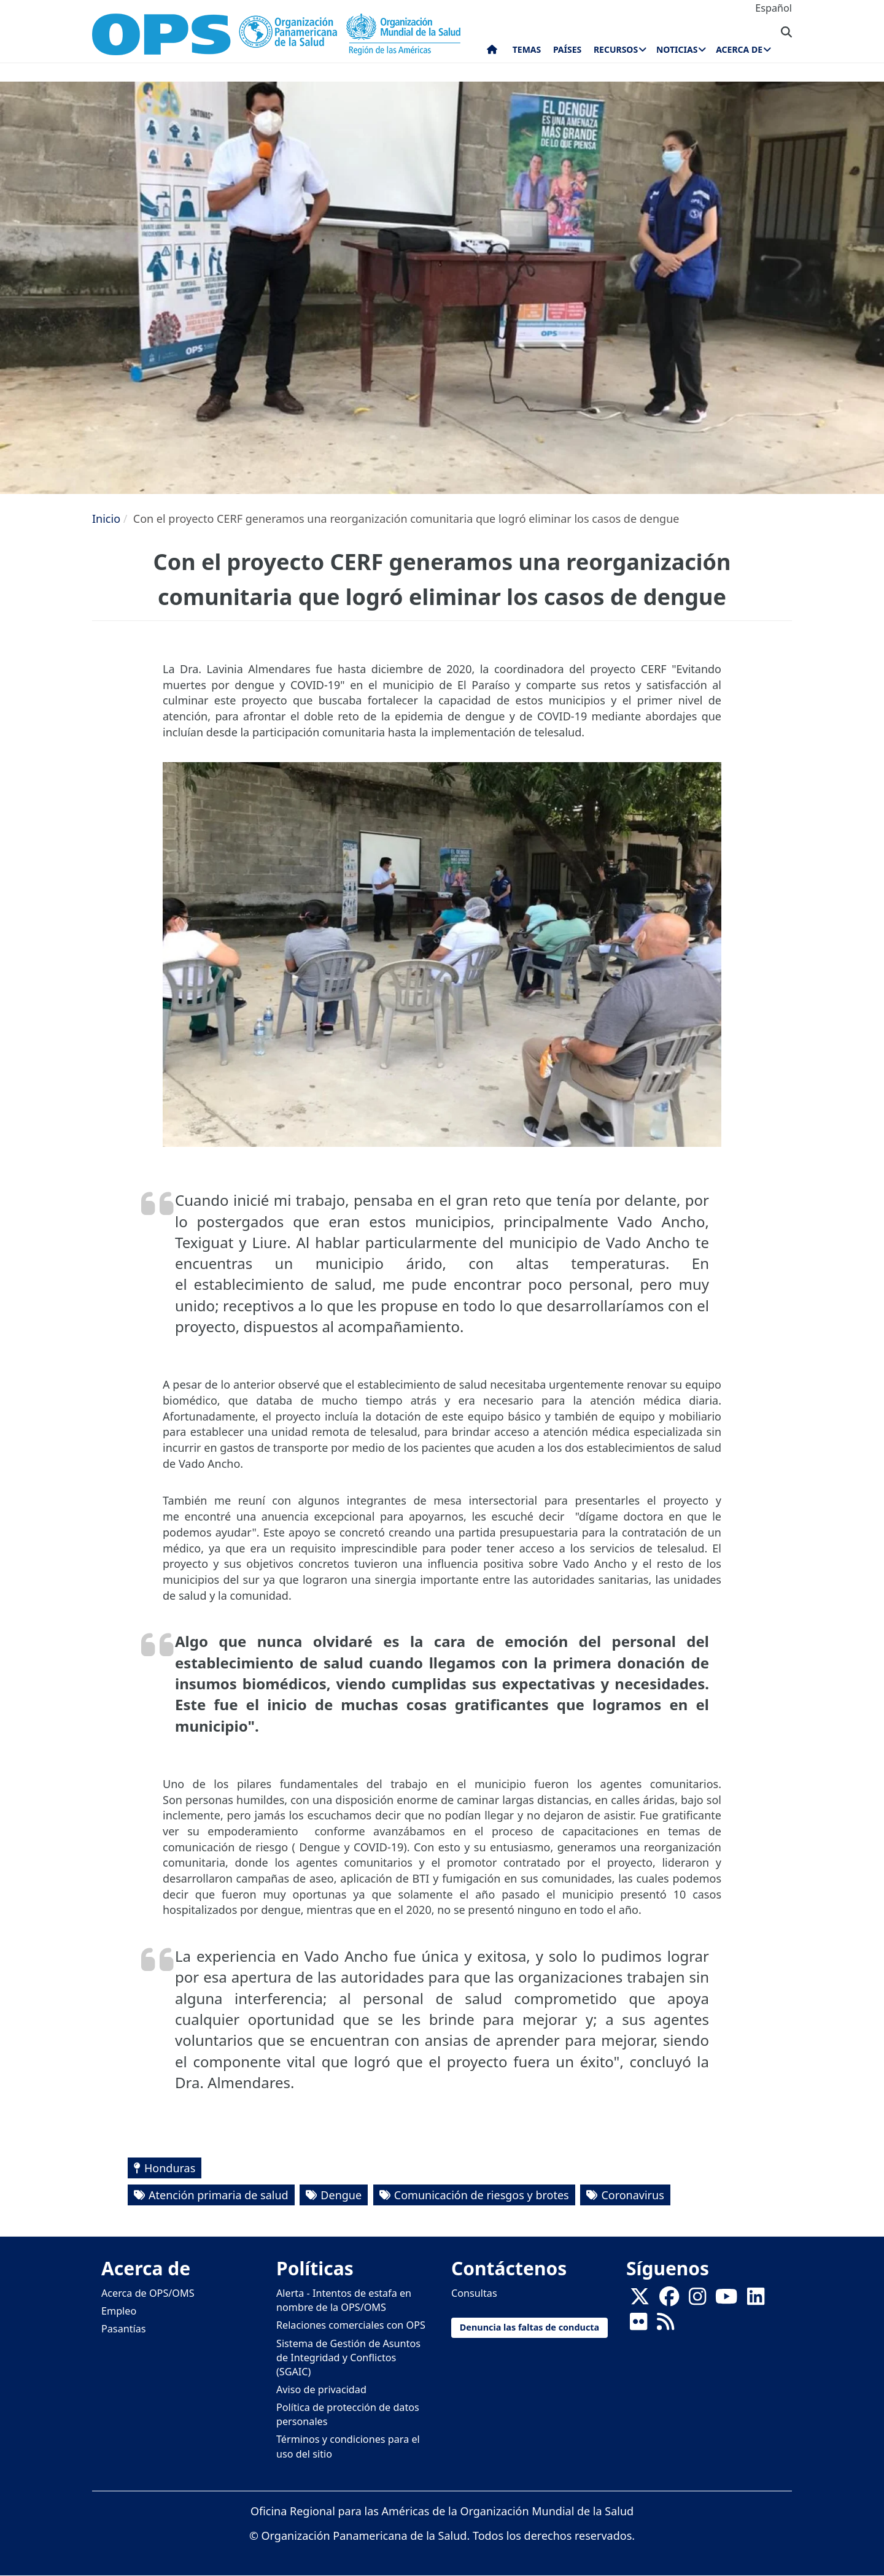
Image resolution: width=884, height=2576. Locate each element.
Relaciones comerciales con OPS (350, 2325)
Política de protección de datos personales (347, 2414)
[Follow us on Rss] (665, 2325)
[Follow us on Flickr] (638, 2325)
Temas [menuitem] (527, 49)
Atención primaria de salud (219, 2195)
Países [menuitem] (567, 49)
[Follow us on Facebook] (669, 2300)
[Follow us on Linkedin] (755, 2300)
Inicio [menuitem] (492, 52)
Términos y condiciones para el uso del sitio (348, 2446)
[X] (639, 2300)
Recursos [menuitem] (616, 49)
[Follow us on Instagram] (697, 2300)
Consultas (474, 2293)
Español (773, 8)
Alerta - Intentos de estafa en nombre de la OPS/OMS (343, 2300)
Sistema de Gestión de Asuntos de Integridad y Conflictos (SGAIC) (348, 2357)
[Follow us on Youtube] (726, 2300)
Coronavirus (632, 2195)
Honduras (169, 2168)
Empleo (118, 2311)
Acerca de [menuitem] (739, 49)
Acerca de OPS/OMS (148, 2293)
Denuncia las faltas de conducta (529, 2327)
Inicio (106, 518)
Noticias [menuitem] (676, 49)
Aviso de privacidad (321, 2389)
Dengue (341, 2195)
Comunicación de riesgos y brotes (481, 2195)
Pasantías (123, 2328)
